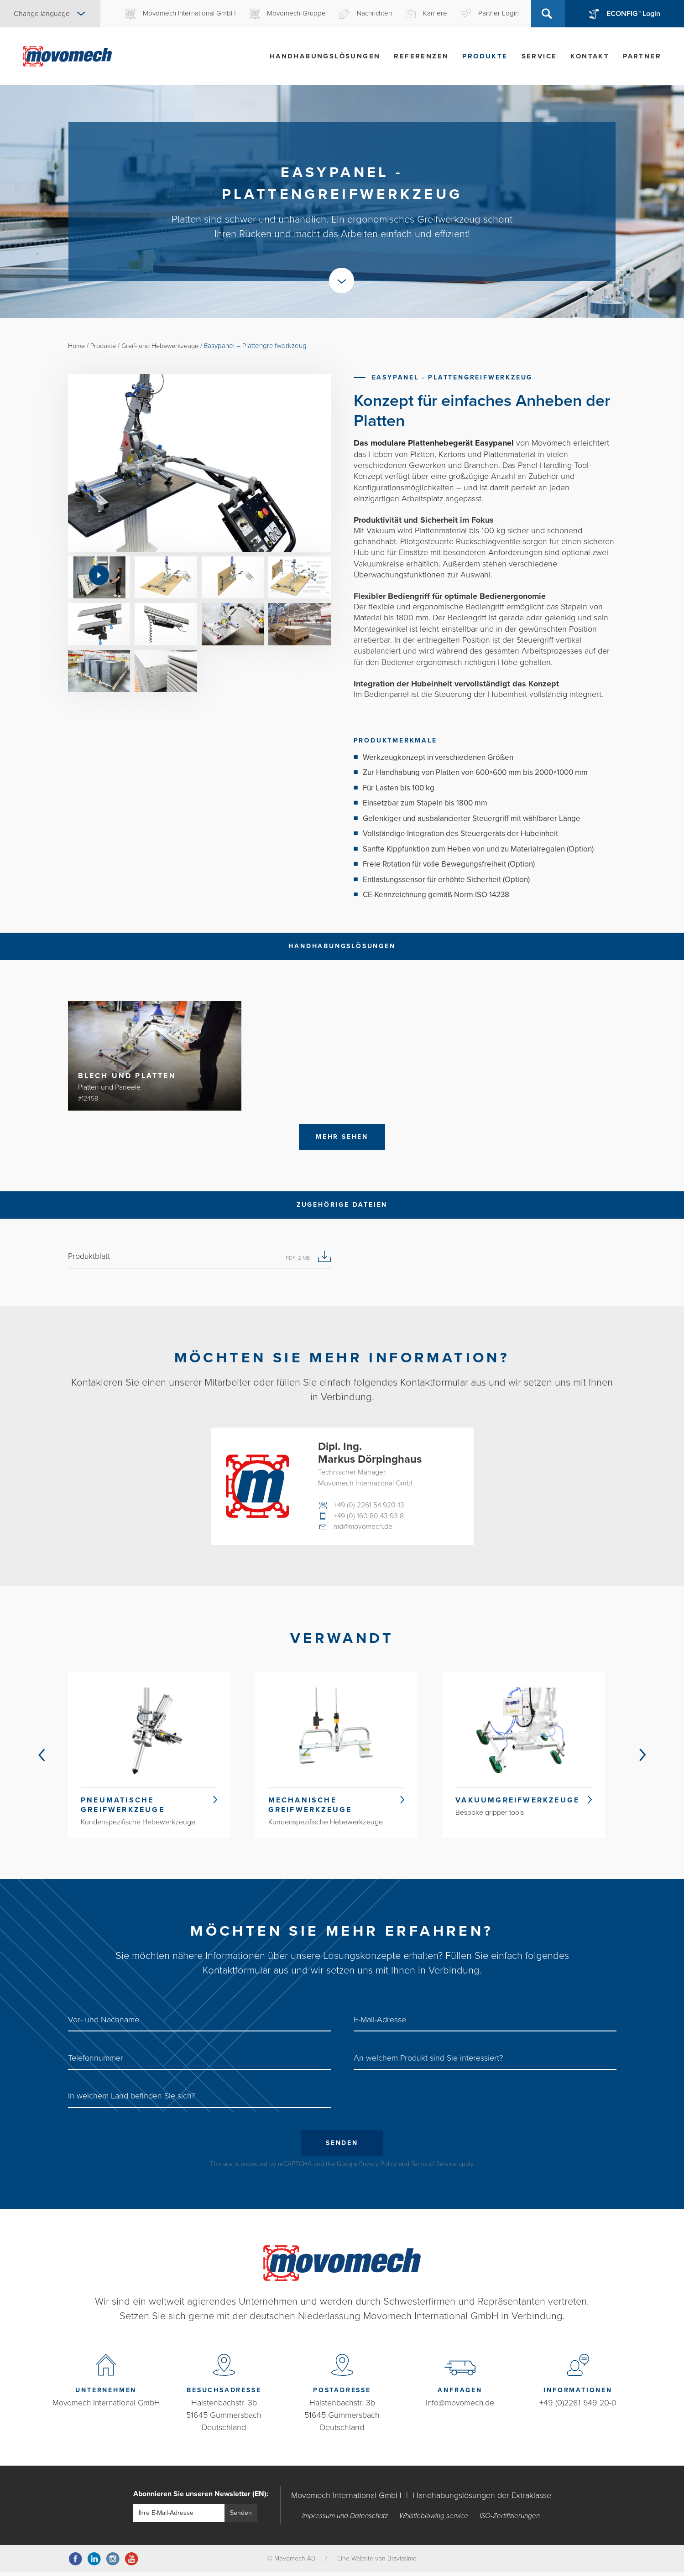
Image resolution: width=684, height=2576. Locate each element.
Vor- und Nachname (103, 2023)
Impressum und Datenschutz (345, 2519)
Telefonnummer (95, 2061)
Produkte (484, 56)
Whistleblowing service (434, 2519)
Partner (642, 56)
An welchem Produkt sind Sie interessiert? (428, 2061)
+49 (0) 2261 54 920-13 (369, 1506)
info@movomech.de (460, 2406)
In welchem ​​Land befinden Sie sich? (131, 2099)
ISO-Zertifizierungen (510, 2519)
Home (77, 346)
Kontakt (589, 56)
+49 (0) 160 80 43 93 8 (369, 1517)
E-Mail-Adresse (380, 2023)
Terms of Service (434, 2167)
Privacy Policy (378, 2167)
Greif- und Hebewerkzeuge (167, 346)
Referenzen (421, 56)
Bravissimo (402, 2562)
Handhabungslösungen (325, 56)
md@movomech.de (364, 1528)
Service (539, 56)
